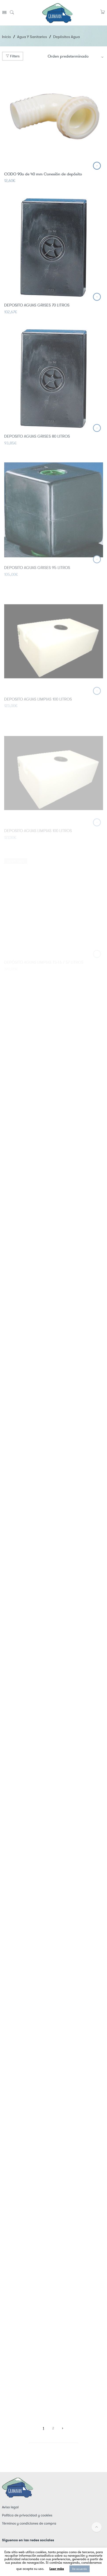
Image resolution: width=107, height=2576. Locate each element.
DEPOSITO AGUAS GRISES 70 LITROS (36, 309)
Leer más (56, 2568)
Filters (13, 56)
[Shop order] (76, 56)
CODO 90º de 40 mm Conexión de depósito (43, 174)
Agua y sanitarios (32, 36)
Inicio (6, 36)
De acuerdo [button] (79, 2569)
